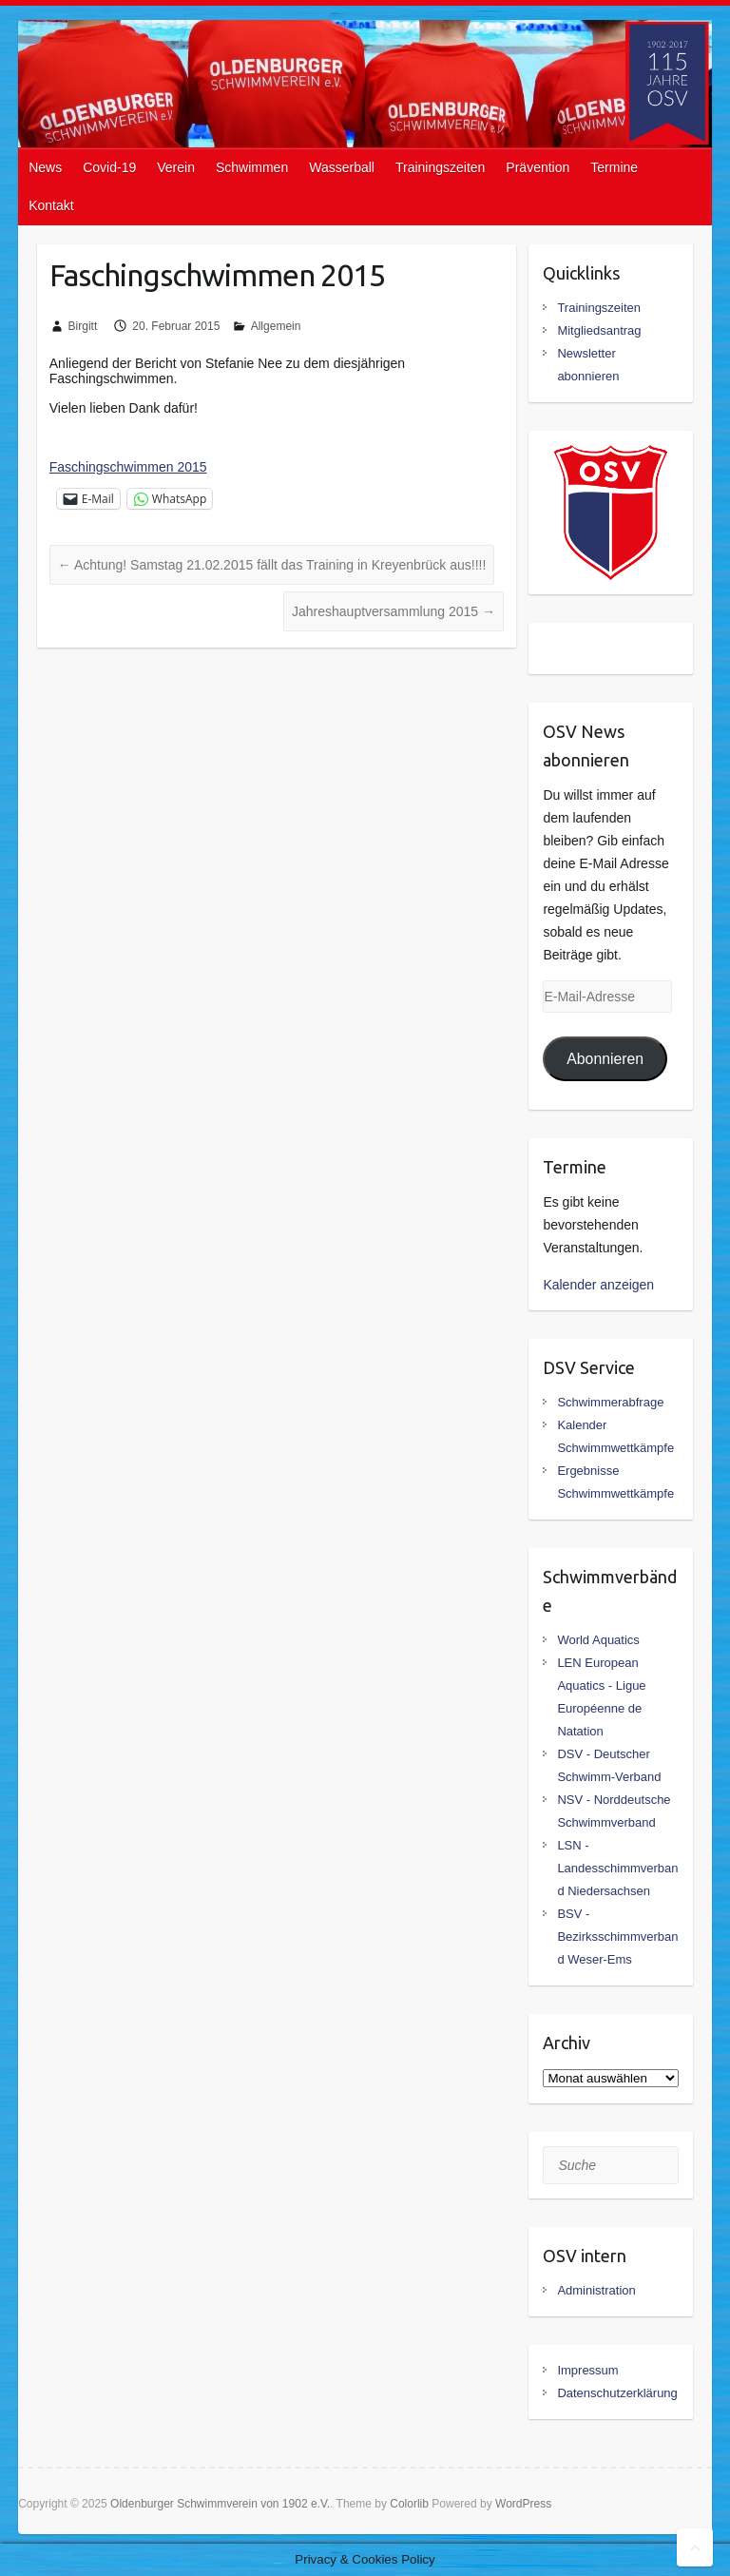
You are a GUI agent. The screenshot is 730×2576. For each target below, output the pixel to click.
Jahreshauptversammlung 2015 (393, 611)
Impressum (587, 2370)
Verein (176, 167)
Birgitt (83, 326)
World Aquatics (598, 1640)
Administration (596, 2290)
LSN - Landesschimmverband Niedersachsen (617, 1868)
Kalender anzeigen (598, 1284)
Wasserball (342, 167)
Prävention (537, 167)
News (45, 167)
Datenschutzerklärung (617, 2393)
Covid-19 (109, 167)
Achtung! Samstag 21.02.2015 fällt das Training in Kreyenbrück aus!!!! (272, 564)
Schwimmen (252, 167)
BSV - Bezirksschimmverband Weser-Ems (617, 1936)
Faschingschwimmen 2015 (128, 467)
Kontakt (51, 205)
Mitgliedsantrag (599, 330)
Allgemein (276, 326)
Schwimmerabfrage (610, 1402)
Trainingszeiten (440, 167)
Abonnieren (605, 1059)
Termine (614, 167)
